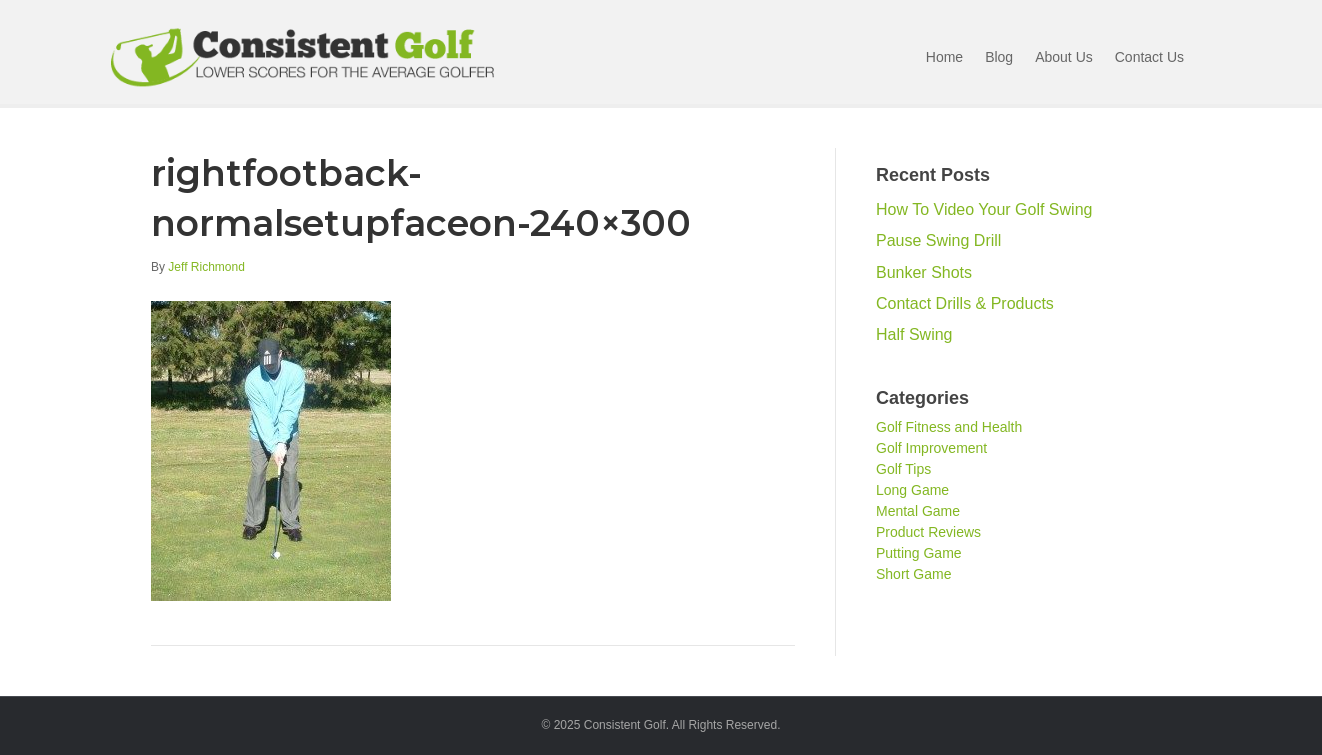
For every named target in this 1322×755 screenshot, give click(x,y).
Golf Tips (903, 469)
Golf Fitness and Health (949, 427)
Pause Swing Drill (938, 240)
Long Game (912, 490)
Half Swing (914, 334)
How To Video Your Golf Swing (984, 209)
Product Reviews (928, 532)
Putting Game (919, 553)
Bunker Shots (924, 272)
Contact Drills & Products (965, 303)
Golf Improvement (931, 448)
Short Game (913, 574)
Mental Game (918, 511)
